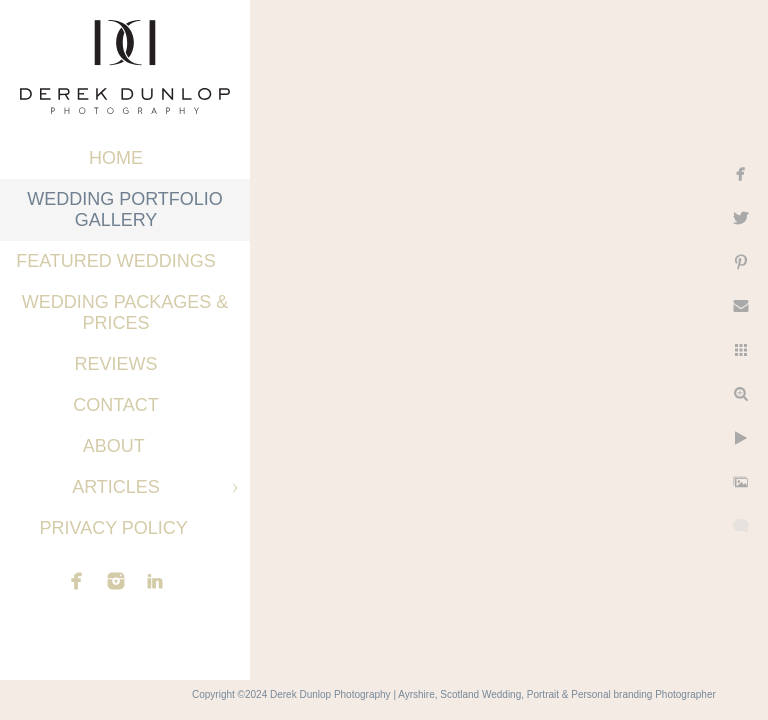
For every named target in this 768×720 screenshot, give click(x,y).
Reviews (115, 364)
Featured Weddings (116, 261)
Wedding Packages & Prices (125, 312)
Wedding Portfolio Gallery (125, 209)
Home (116, 158)
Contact (116, 405)
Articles (116, 487)
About (116, 446)
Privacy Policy (115, 528)
